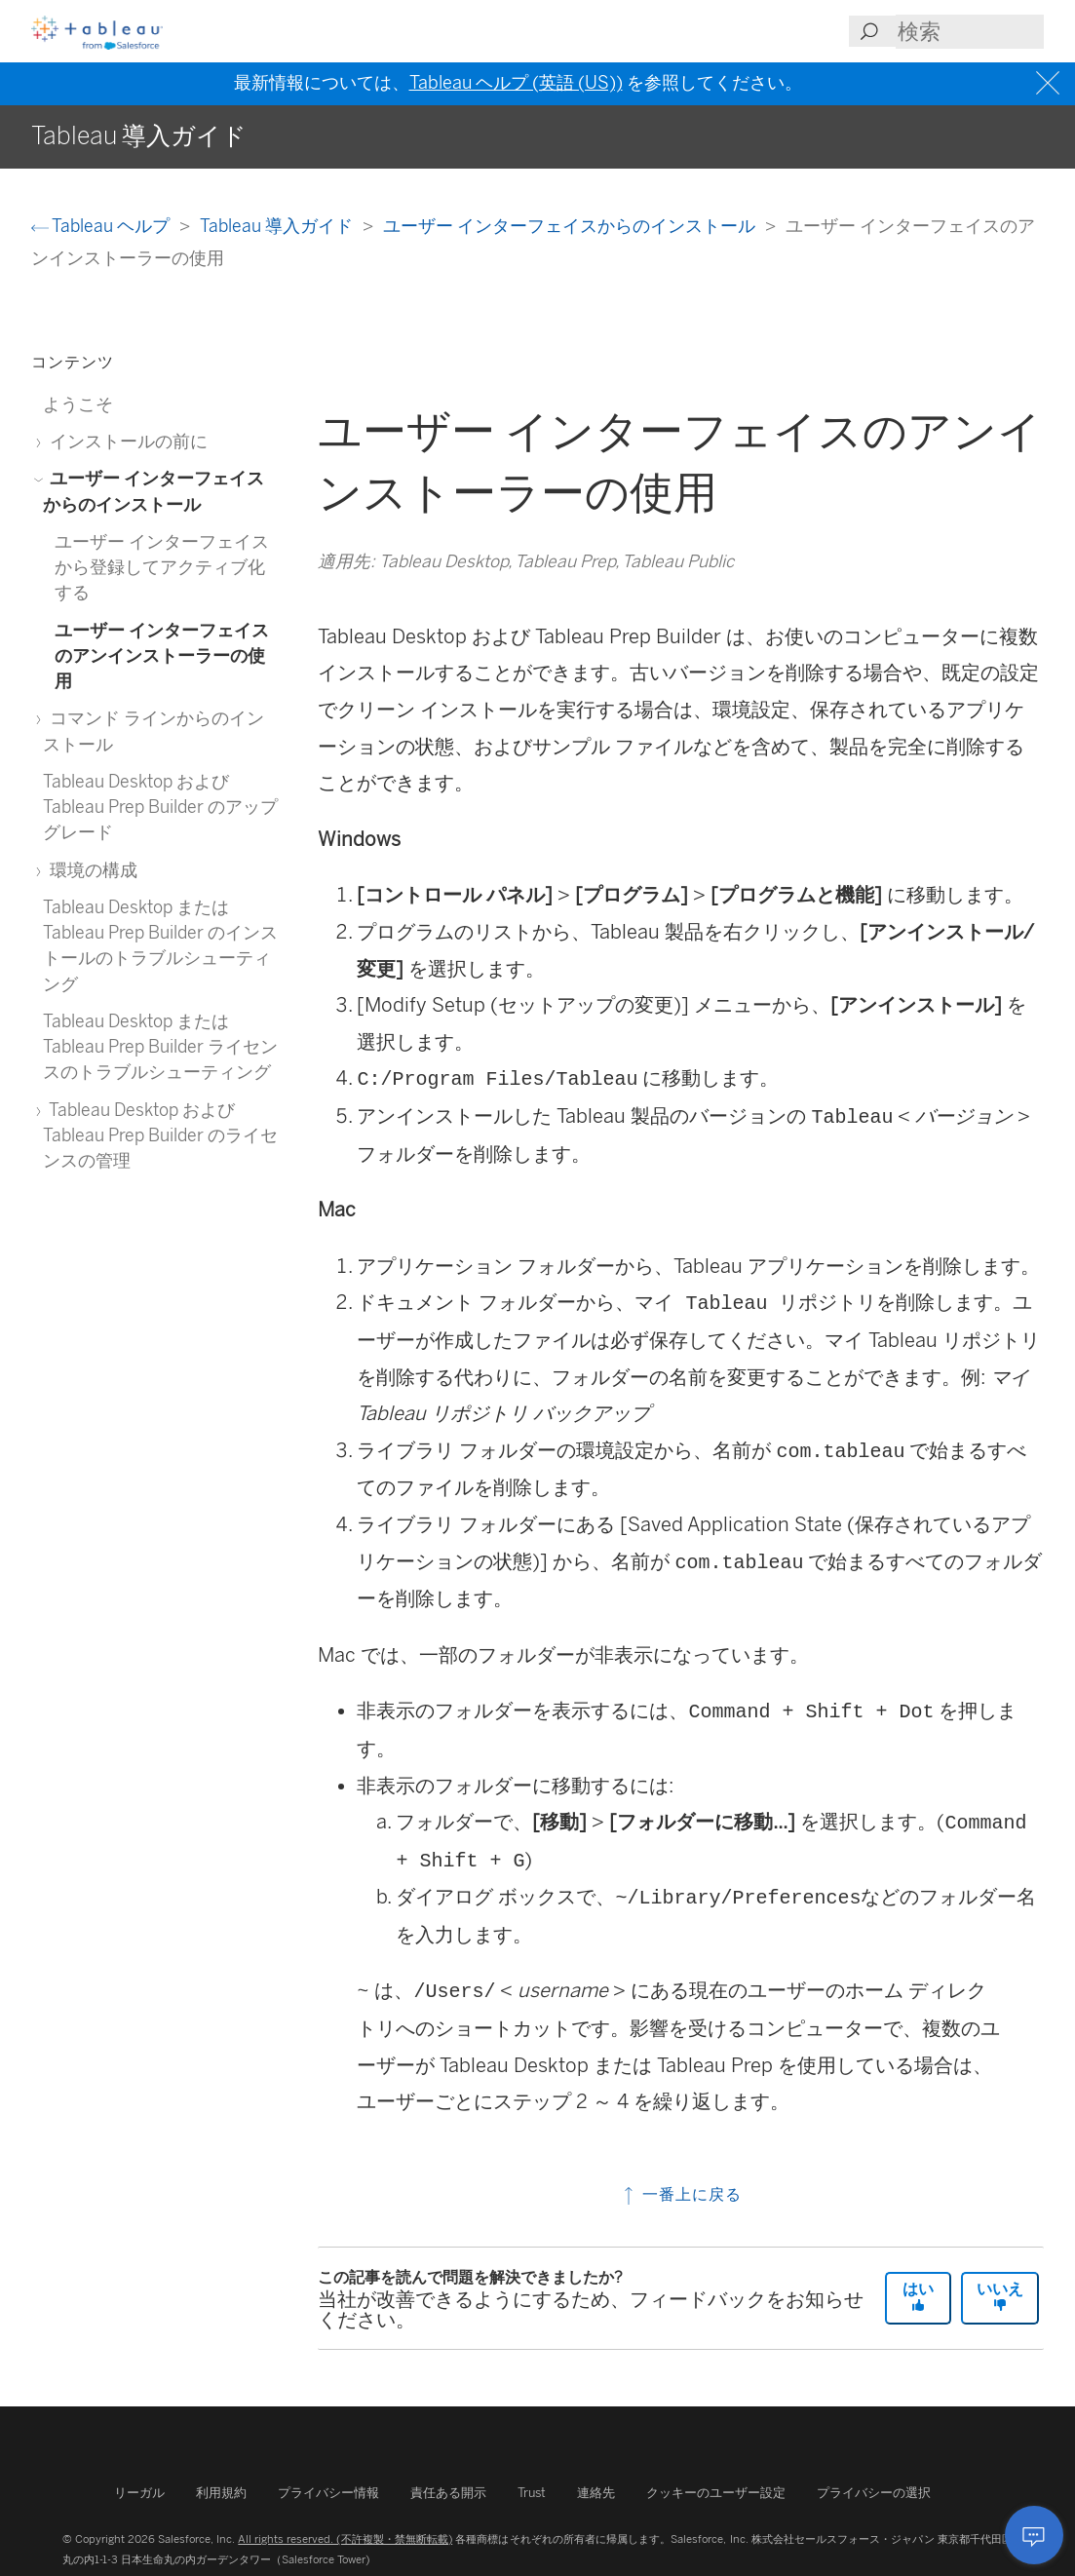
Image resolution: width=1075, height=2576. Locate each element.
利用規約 (221, 2492)
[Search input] (970, 32)
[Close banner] (1050, 83)
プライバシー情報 (328, 2492)
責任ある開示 (448, 2492)
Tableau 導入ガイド (278, 225)
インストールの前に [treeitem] (125, 441)
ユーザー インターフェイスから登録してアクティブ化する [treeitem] (162, 567)
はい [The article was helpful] (918, 2296)
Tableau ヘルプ (102, 225)
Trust (532, 2492)
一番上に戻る (681, 2194)
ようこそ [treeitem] (78, 404)
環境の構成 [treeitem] (90, 870)
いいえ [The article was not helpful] (1000, 2296)
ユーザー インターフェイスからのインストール (571, 225)
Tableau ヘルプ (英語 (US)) (516, 83)
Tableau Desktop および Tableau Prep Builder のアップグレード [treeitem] (160, 807)
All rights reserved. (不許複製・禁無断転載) (345, 2539)
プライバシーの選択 (874, 2492)
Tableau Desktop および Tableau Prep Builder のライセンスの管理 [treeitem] (160, 1135)
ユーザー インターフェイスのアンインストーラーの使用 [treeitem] (162, 656)
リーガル (139, 2492)
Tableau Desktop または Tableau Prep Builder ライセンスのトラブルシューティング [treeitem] (160, 1047)
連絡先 (596, 2492)
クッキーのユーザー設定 (716, 2492)
